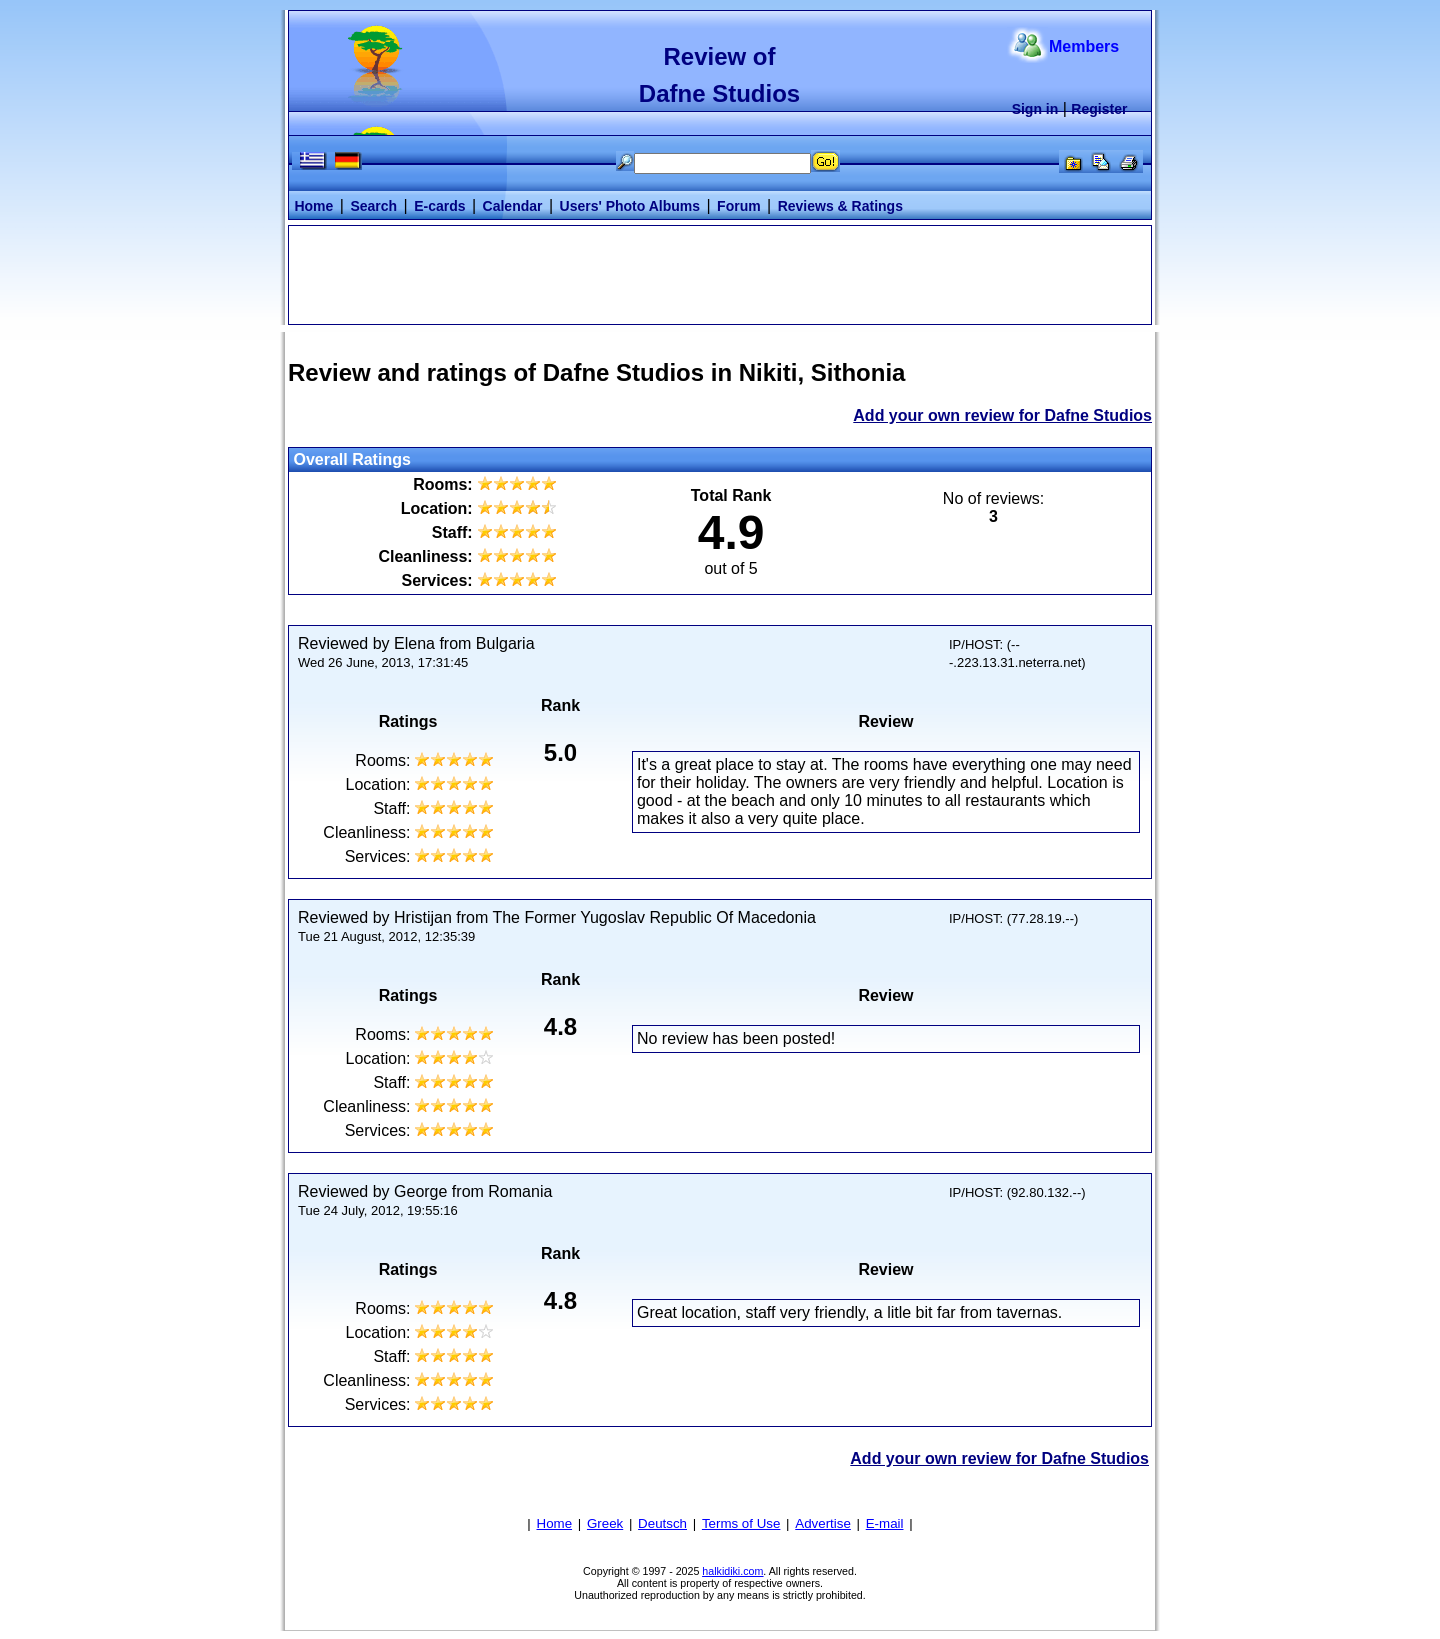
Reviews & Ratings (840, 206)
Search (373, 206)
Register (1099, 109)
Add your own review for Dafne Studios (1002, 415)
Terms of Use (741, 1523)
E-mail (885, 1523)
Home (313, 206)
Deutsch (662, 1523)
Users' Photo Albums (630, 206)
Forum (739, 206)
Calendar (513, 206)
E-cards (439, 206)
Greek (605, 1523)
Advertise (823, 1523)
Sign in (1035, 109)
